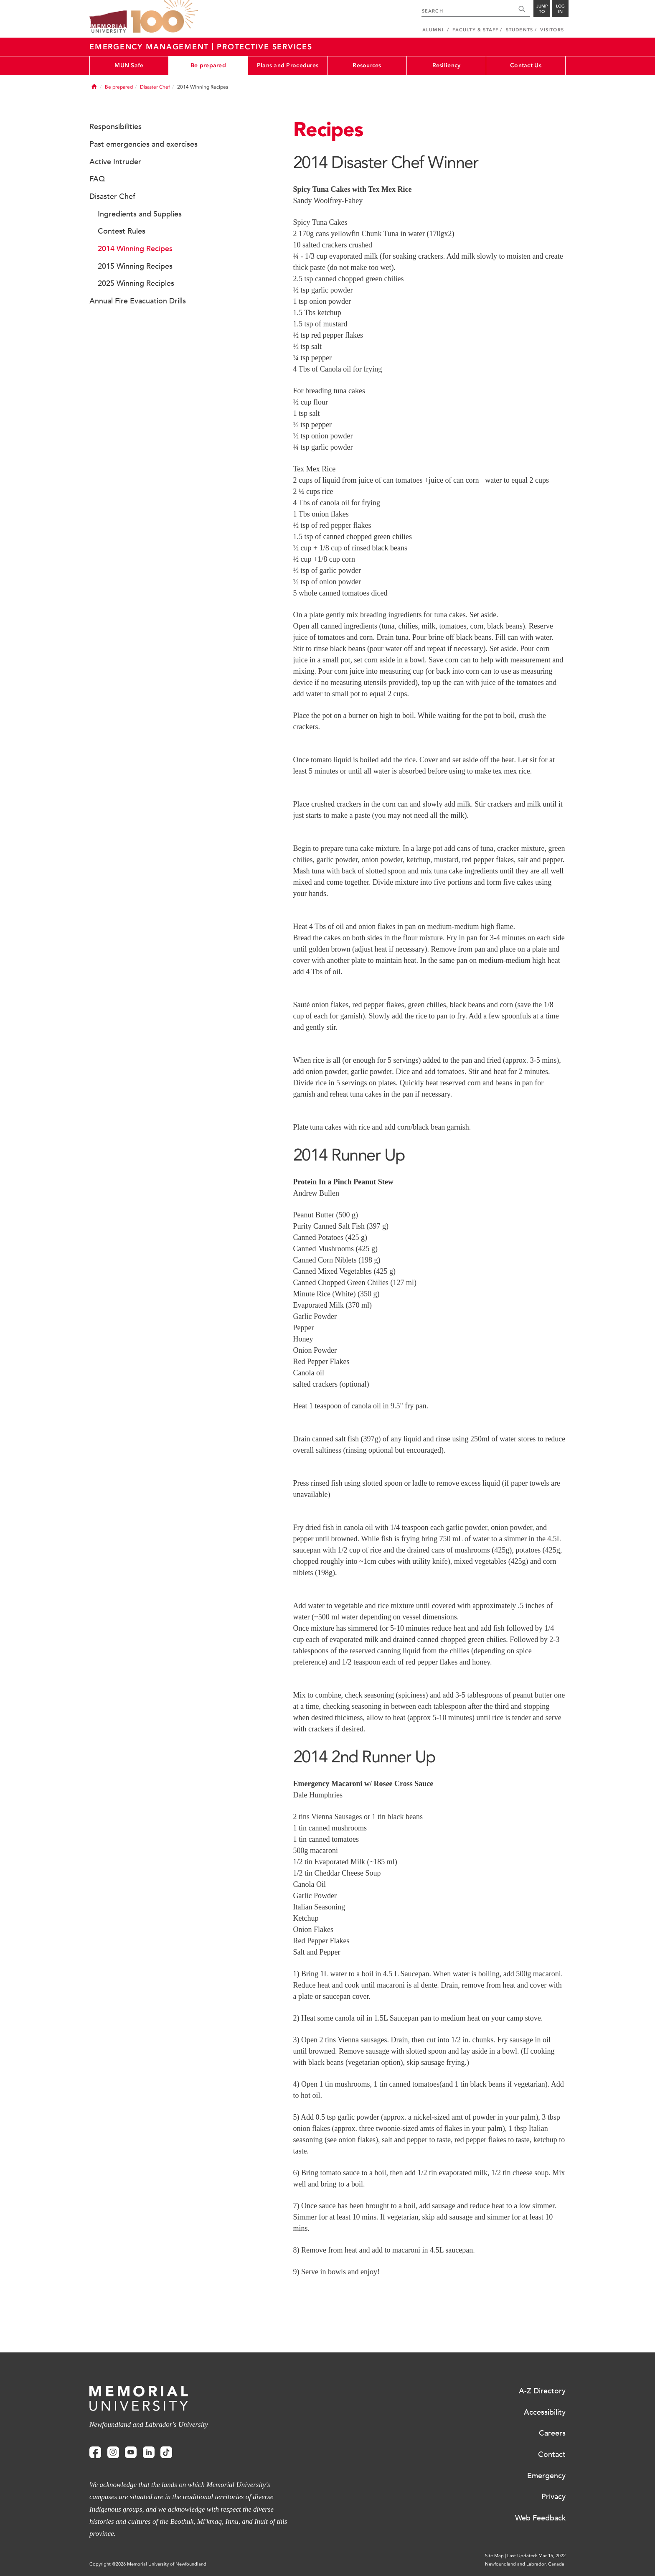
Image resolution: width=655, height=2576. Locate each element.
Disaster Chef (155, 87)
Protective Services (264, 46)
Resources (367, 65)
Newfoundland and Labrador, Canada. (525, 2564)
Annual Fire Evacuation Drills (137, 300)
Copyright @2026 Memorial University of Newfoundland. (148, 2564)
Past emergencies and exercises (143, 144)
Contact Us (525, 65)
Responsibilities (115, 126)
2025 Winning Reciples (136, 283)
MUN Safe (128, 65)
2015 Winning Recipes (135, 266)
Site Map (494, 2555)
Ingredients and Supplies (140, 214)
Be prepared (208, 65)
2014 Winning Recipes (135, 248)
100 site (164, 16)
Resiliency (446, 65)
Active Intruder (115, 161)
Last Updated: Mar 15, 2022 (536, 2555)
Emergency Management (150, 46)
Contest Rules (121, 231)
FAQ (97, 178)
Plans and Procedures (288, 65)
